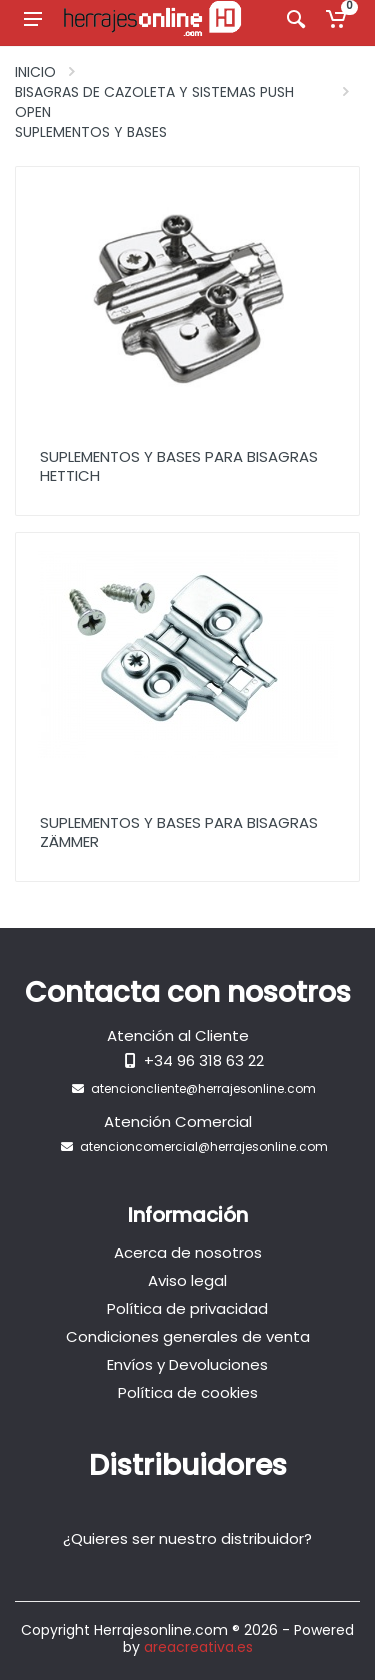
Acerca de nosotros (188, 1252)
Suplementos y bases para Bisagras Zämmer (179, 832)
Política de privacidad (187, 1308)
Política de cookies (188, 1392)
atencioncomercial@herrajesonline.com (204, 1146)
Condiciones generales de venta (188, 1336)
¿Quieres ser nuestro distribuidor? (187, 1538)
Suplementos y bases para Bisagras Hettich (179, 466)
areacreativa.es (198, 1647)
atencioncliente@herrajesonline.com (203, 1088)
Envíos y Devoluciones (187, 1364)
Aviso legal (187, 1280)
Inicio (35, 72)
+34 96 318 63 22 (204, 1060)
